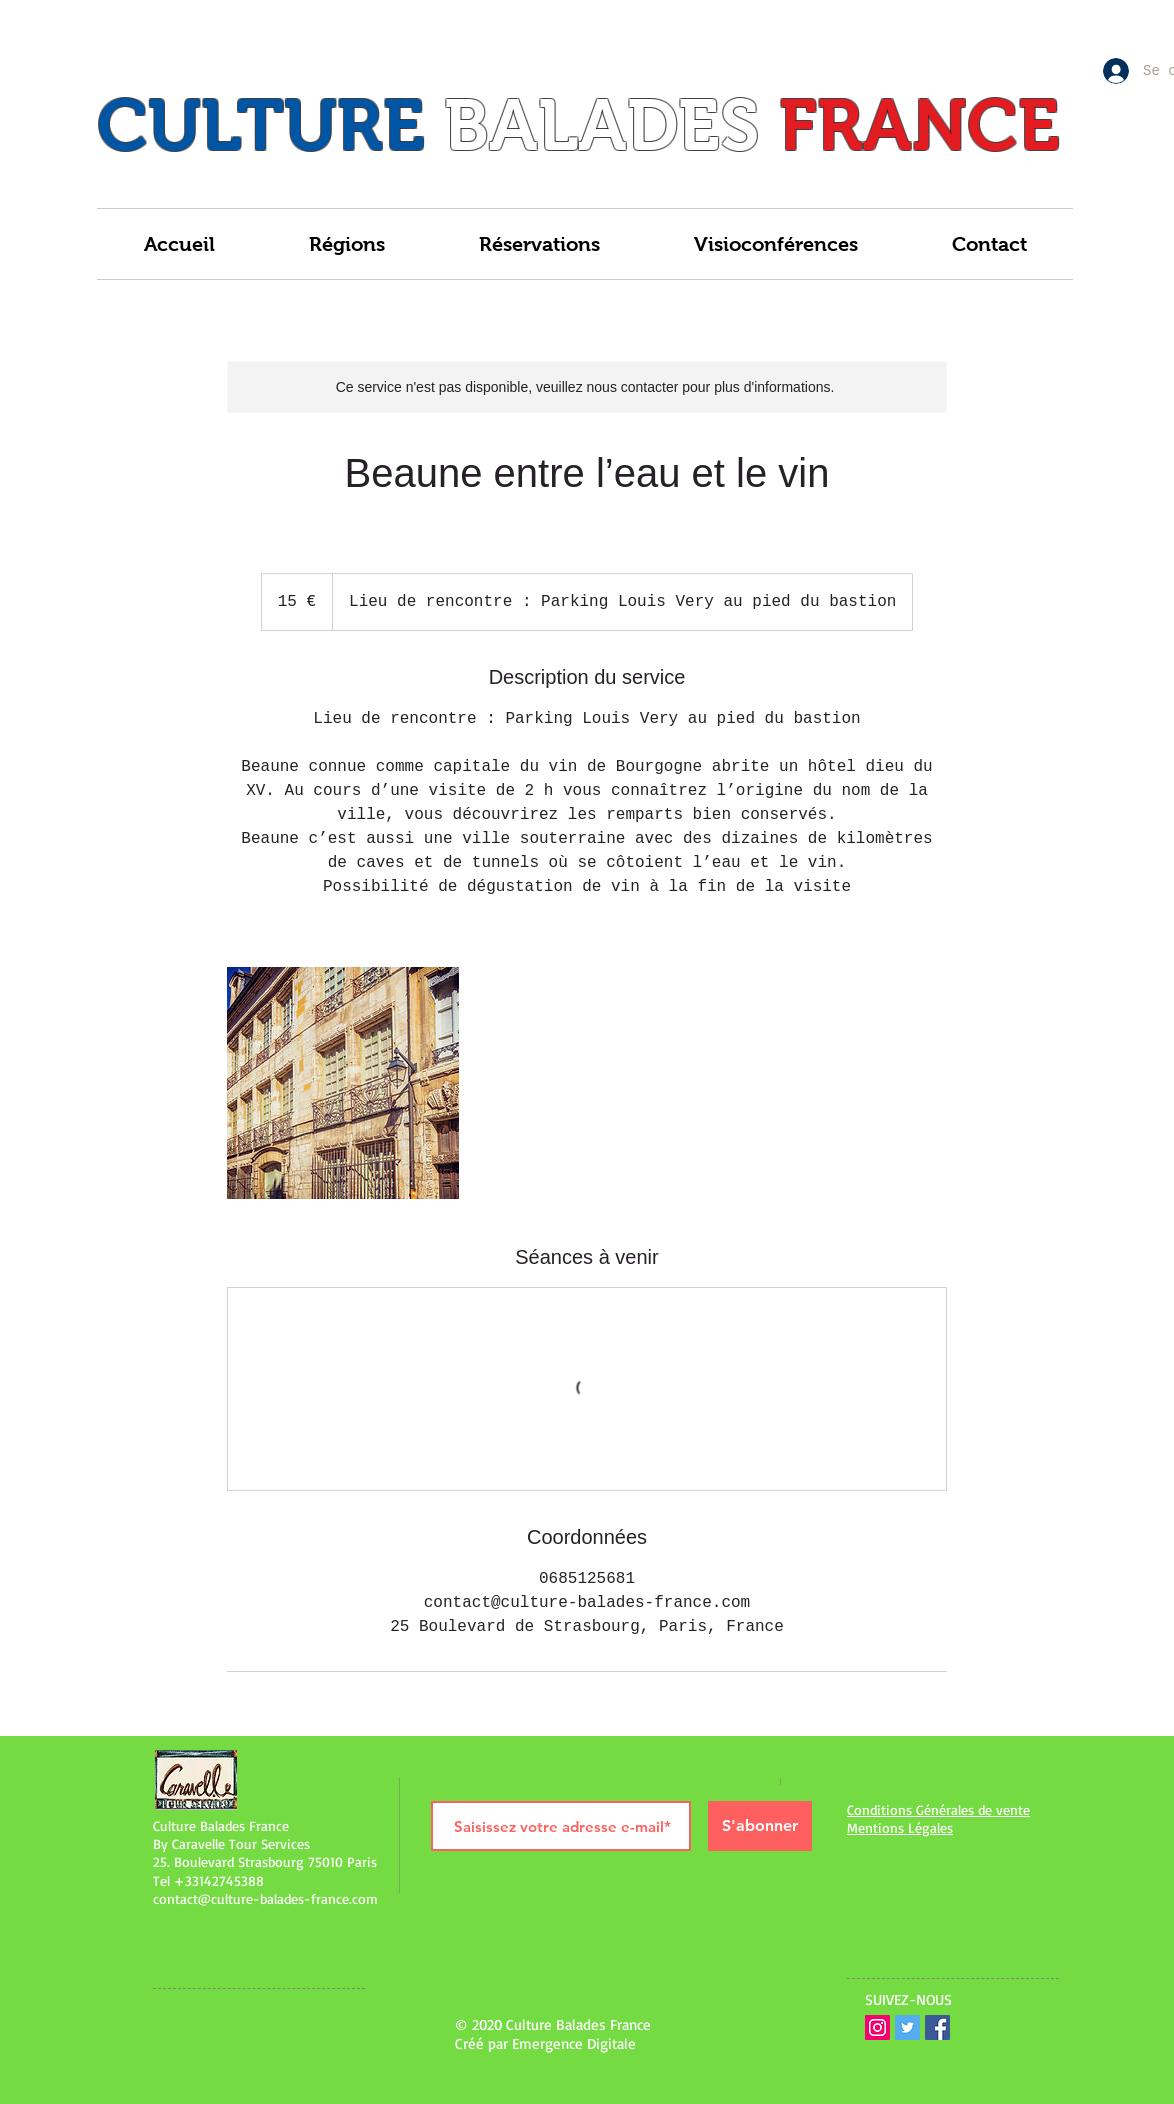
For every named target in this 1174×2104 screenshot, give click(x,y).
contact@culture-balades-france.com (265, 1898)
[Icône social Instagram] (877, 2027)
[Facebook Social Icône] (937, 2027)
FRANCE (919, 125)
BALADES (602, 125)
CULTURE (261, 125)
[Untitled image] (343, 1083)
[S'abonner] (760, 1826)
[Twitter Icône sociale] (907, 2027)
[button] (347, 244)
